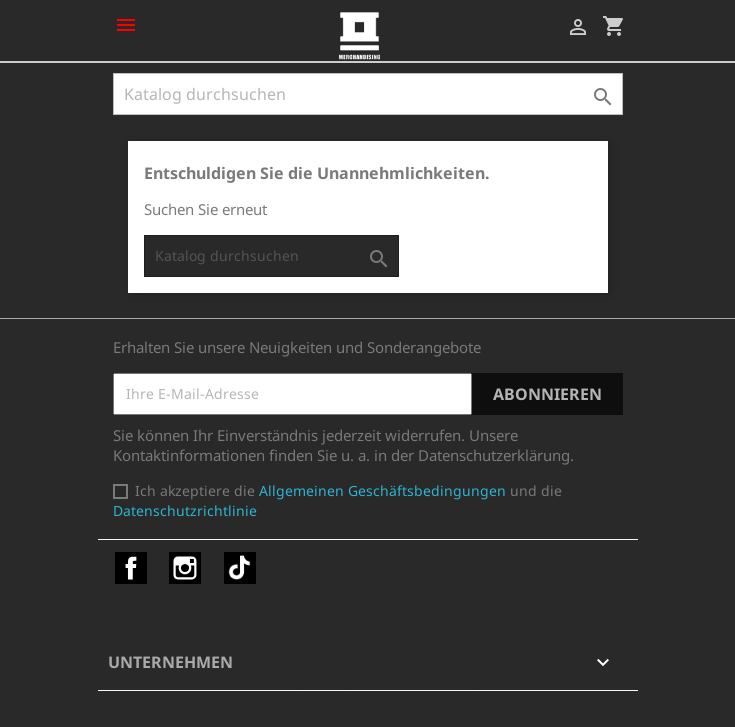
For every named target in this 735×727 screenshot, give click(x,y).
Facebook (131, 568)
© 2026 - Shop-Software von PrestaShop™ (368, 701)
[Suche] (368, 94)
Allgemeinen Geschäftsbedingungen (382, 490)
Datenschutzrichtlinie (185, 510)
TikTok (240, 568)
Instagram (185, 568)
